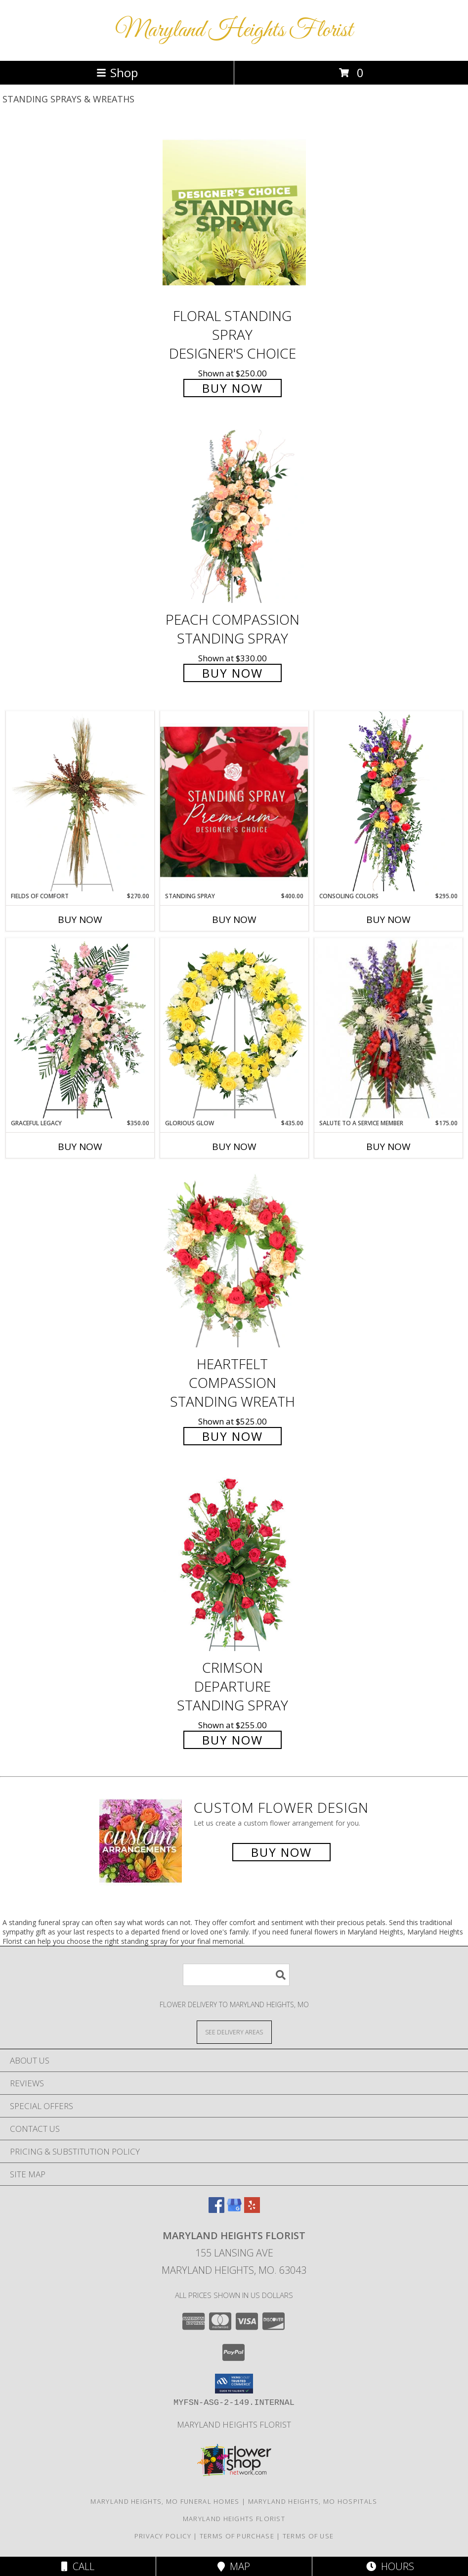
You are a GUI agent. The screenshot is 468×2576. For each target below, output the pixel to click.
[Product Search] (236, 1975)
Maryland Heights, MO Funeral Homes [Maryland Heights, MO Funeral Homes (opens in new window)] (164, 2501)
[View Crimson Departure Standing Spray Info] (234, 1564)
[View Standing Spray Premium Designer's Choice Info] (234, 801)
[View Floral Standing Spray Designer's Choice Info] (234, 212)
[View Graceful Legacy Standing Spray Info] (80, 1028)
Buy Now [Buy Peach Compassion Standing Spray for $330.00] (232, 673)
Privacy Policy (162, 2535)
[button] (234, 2383)
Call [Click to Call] (77, 2566)
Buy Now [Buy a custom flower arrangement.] (281, 1852)
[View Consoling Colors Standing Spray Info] (388, 801)
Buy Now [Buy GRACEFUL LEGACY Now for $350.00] (80, 1146)
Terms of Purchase (237, 2535)
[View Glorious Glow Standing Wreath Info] (234, 1028)
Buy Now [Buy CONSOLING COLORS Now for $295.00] (388, 919)
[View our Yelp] (252, 2209)
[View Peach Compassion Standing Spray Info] (234, 516)
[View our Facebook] (216, 2209)
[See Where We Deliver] (234, 2031)
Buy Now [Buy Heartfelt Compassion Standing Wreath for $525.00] (232, 1436)
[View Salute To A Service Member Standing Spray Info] (388, 1028)
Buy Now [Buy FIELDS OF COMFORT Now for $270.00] (80, 919)
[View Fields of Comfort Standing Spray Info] (80, 801)
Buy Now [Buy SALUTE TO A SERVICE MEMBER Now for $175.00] (388, 1146)
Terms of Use (308, 2535)
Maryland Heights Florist (234, 30)
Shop (117, 72)
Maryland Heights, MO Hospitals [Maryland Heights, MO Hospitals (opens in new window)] (313, 2501)
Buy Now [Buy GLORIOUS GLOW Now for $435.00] (234, 1146)
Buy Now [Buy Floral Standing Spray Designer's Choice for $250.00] (232, 388)
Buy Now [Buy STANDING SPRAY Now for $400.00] (234, 919)
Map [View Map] (233, 2566)
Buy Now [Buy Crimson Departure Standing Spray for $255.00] (232, 1740)
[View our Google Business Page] (234, 2209)
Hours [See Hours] (390, 2566)
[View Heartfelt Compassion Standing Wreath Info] (234, 1260)
